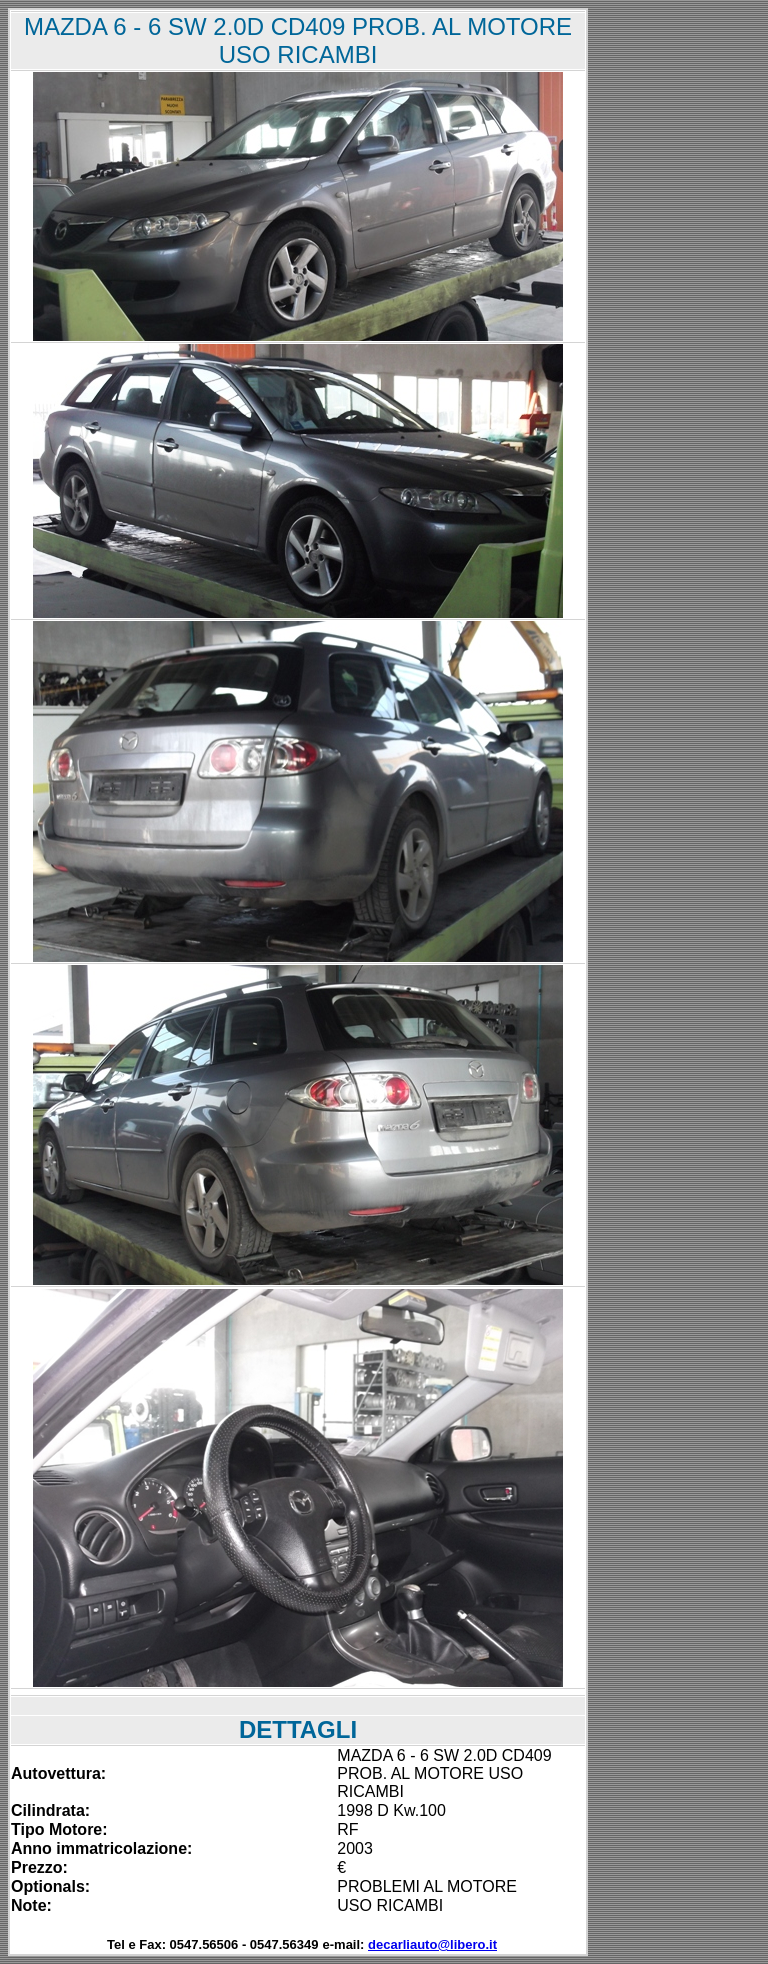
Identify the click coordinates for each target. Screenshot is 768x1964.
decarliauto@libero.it (432, 1944)
